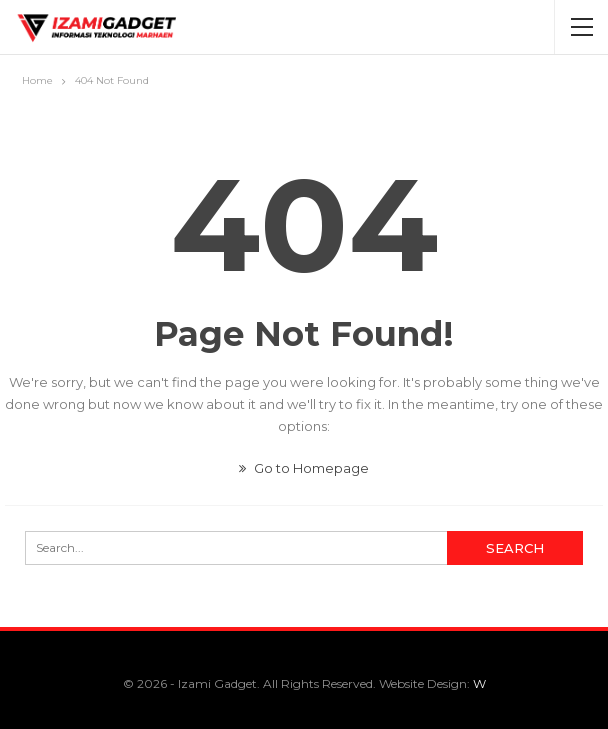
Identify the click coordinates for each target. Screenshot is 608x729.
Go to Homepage (304, 468)
